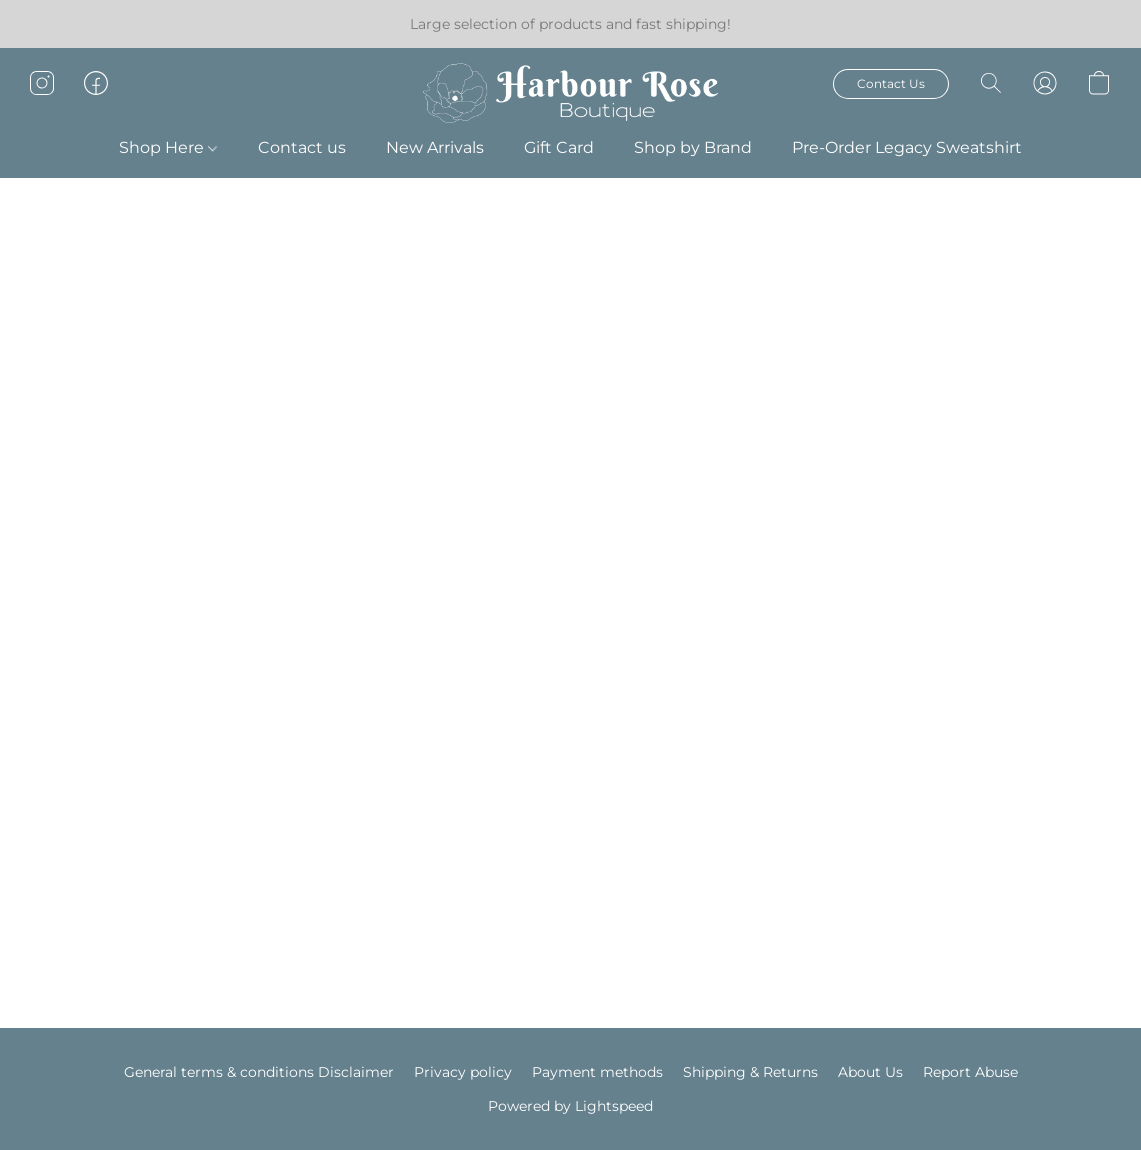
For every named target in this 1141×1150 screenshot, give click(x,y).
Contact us (302, 147)
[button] (570, 93)
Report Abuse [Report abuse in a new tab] (970, 1072)
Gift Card (559, 147)
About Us (870, 1072)
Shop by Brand (693, 147)
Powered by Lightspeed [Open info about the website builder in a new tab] (570, 1106)
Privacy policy (463, 1072)
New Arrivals (435, 147)
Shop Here (168, 147)
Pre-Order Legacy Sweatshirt (907, 147)
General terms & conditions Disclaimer (259, 1072)
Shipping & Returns (750, 1072)
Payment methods (597, 1072)
